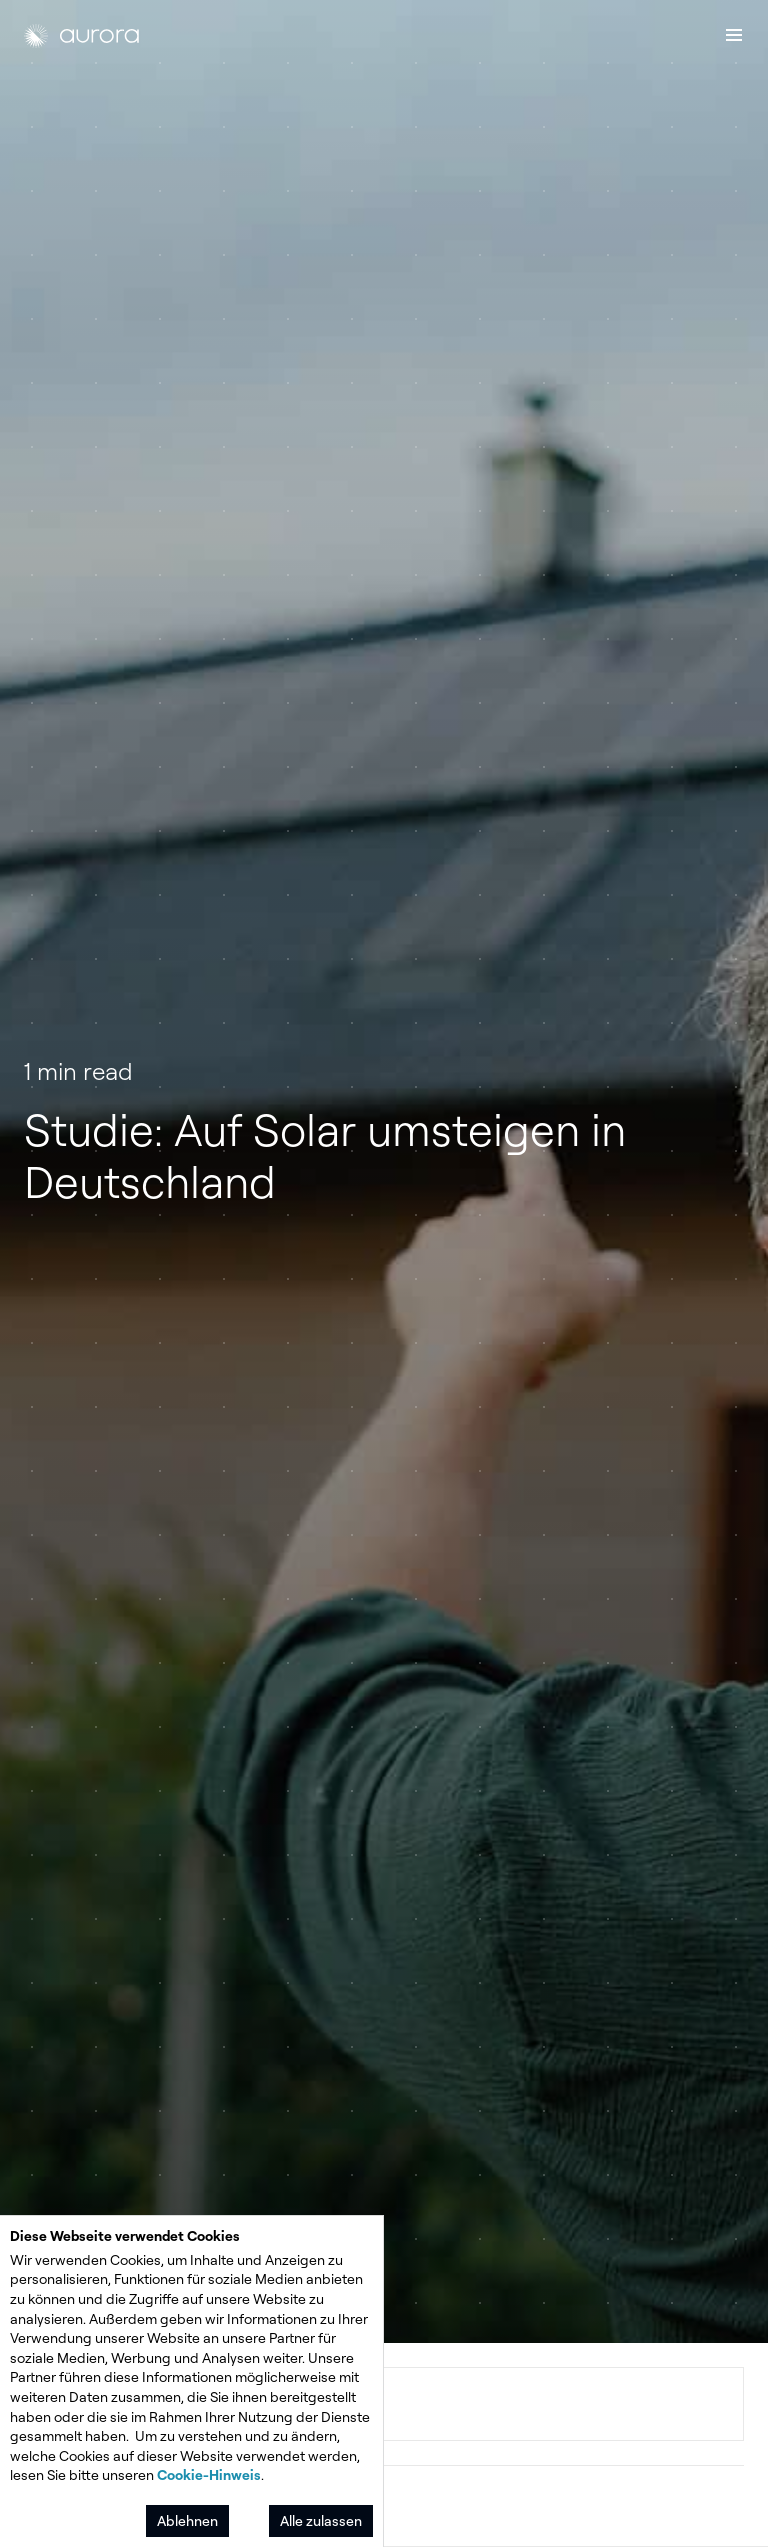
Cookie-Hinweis (209, 2474)
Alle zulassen (321, 2520)
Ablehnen (187, 2520)
